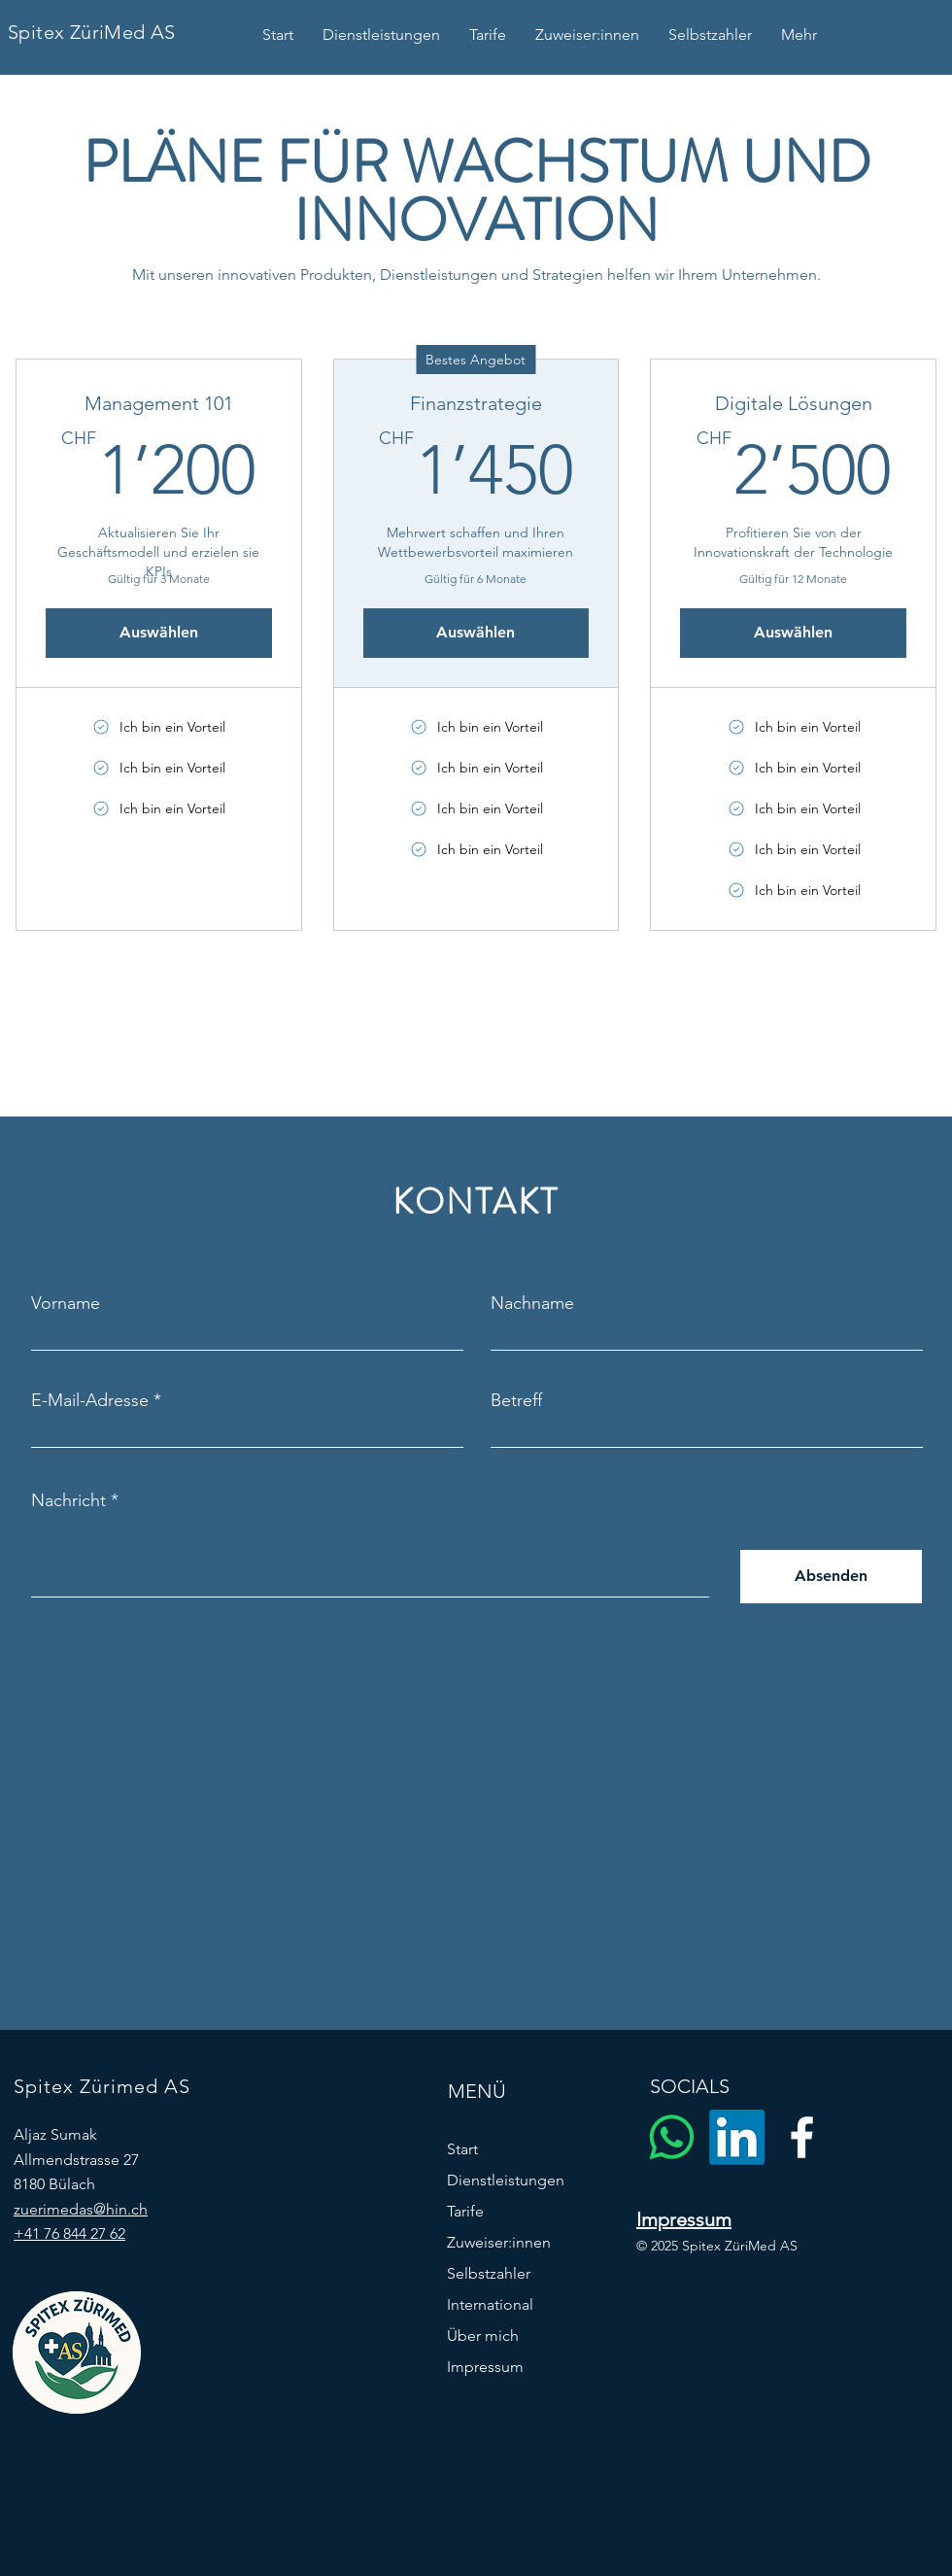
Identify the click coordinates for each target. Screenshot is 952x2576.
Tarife (465, 2211)
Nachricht (68, 1500)
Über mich (483, 2335)
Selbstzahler (488, 2273)
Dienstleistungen (505, 2180)
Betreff (516, 1400)
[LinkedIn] (737, 2137)
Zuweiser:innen (499, 2242)
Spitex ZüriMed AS (92, 32)
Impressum (485, 2366)
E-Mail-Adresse (90, 1400)
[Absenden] (831, 1576)
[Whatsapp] (671, 2137)
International (490, 2304)
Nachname (532, 1303)
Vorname (65, 1303)
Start (462, 2149)
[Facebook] (802, 2137)
